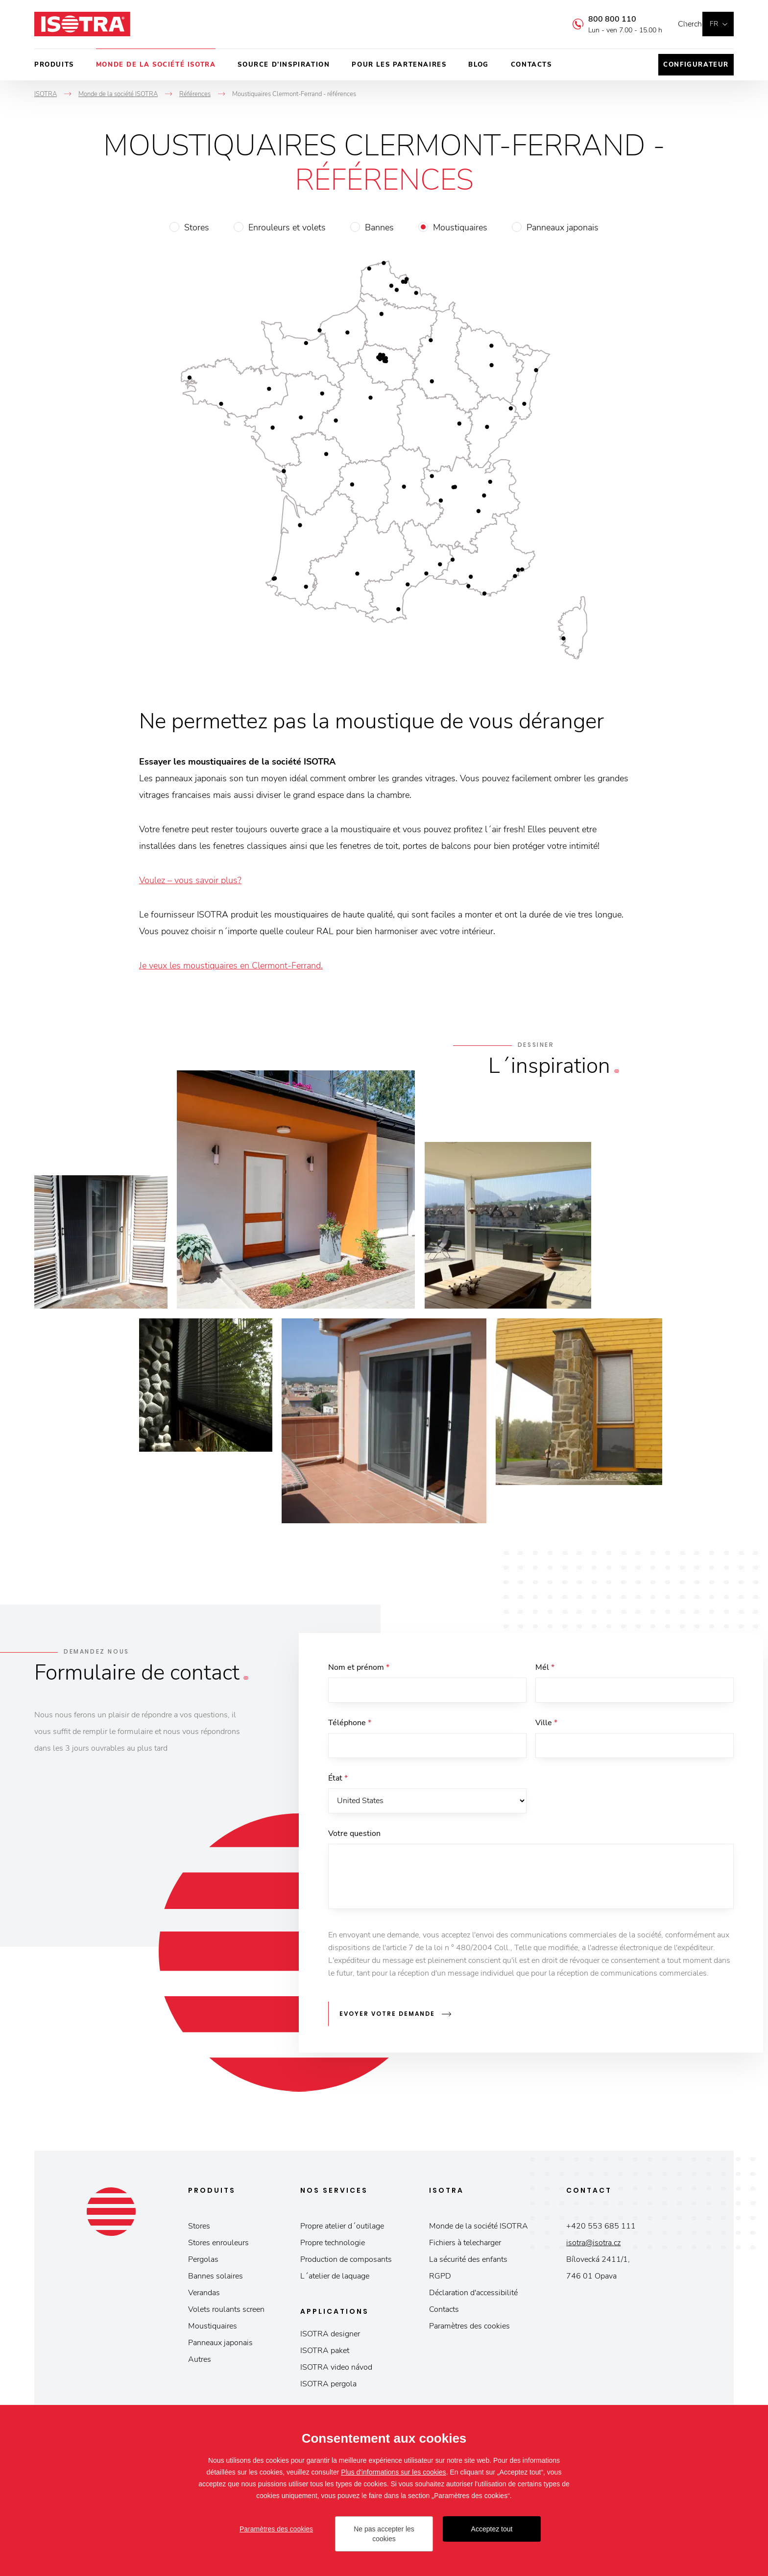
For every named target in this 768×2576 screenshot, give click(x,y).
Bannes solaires (215, 2279)
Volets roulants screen (226, 2312)
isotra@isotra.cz (593, 2246)
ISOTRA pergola (328, 2387)
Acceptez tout (492, 2529)
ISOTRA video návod (336, 2370)
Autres (199, 2362)
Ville (546, 1725)
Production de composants (346, 2262)
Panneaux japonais (563, 227)
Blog (478, 64)
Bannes (379, 227)
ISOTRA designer (330, 2337)
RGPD (440, 2279)
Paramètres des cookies (469, 2329)
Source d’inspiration (284, 64)
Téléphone (349, 1725)
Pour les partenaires (399, 64)
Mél (544, 1667)
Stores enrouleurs (218, 2246)
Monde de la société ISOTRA (156, 64)
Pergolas (203, 2262)
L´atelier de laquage (334, 2279)
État (338, 1783)
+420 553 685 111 (601, 2229)
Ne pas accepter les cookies (384, 2534)
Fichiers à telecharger (465, 2246)
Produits (54, 64)
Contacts (531, 64)
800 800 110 (598, 19)
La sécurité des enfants (468, 2262)
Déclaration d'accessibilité (473, 2296)
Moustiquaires (460, 227)
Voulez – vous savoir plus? (190, 880)
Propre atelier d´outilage (342, 2229)
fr (714, 23)
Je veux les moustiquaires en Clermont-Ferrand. (231, 965)
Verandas (204, 2296)
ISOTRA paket (324, 2354)
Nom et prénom (358, 1667)
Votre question (354, 1840)
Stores (196, 227)
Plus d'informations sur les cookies (393, 2472)
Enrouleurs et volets (287, 227)
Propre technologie (332, 2246)
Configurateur (696, 64)
